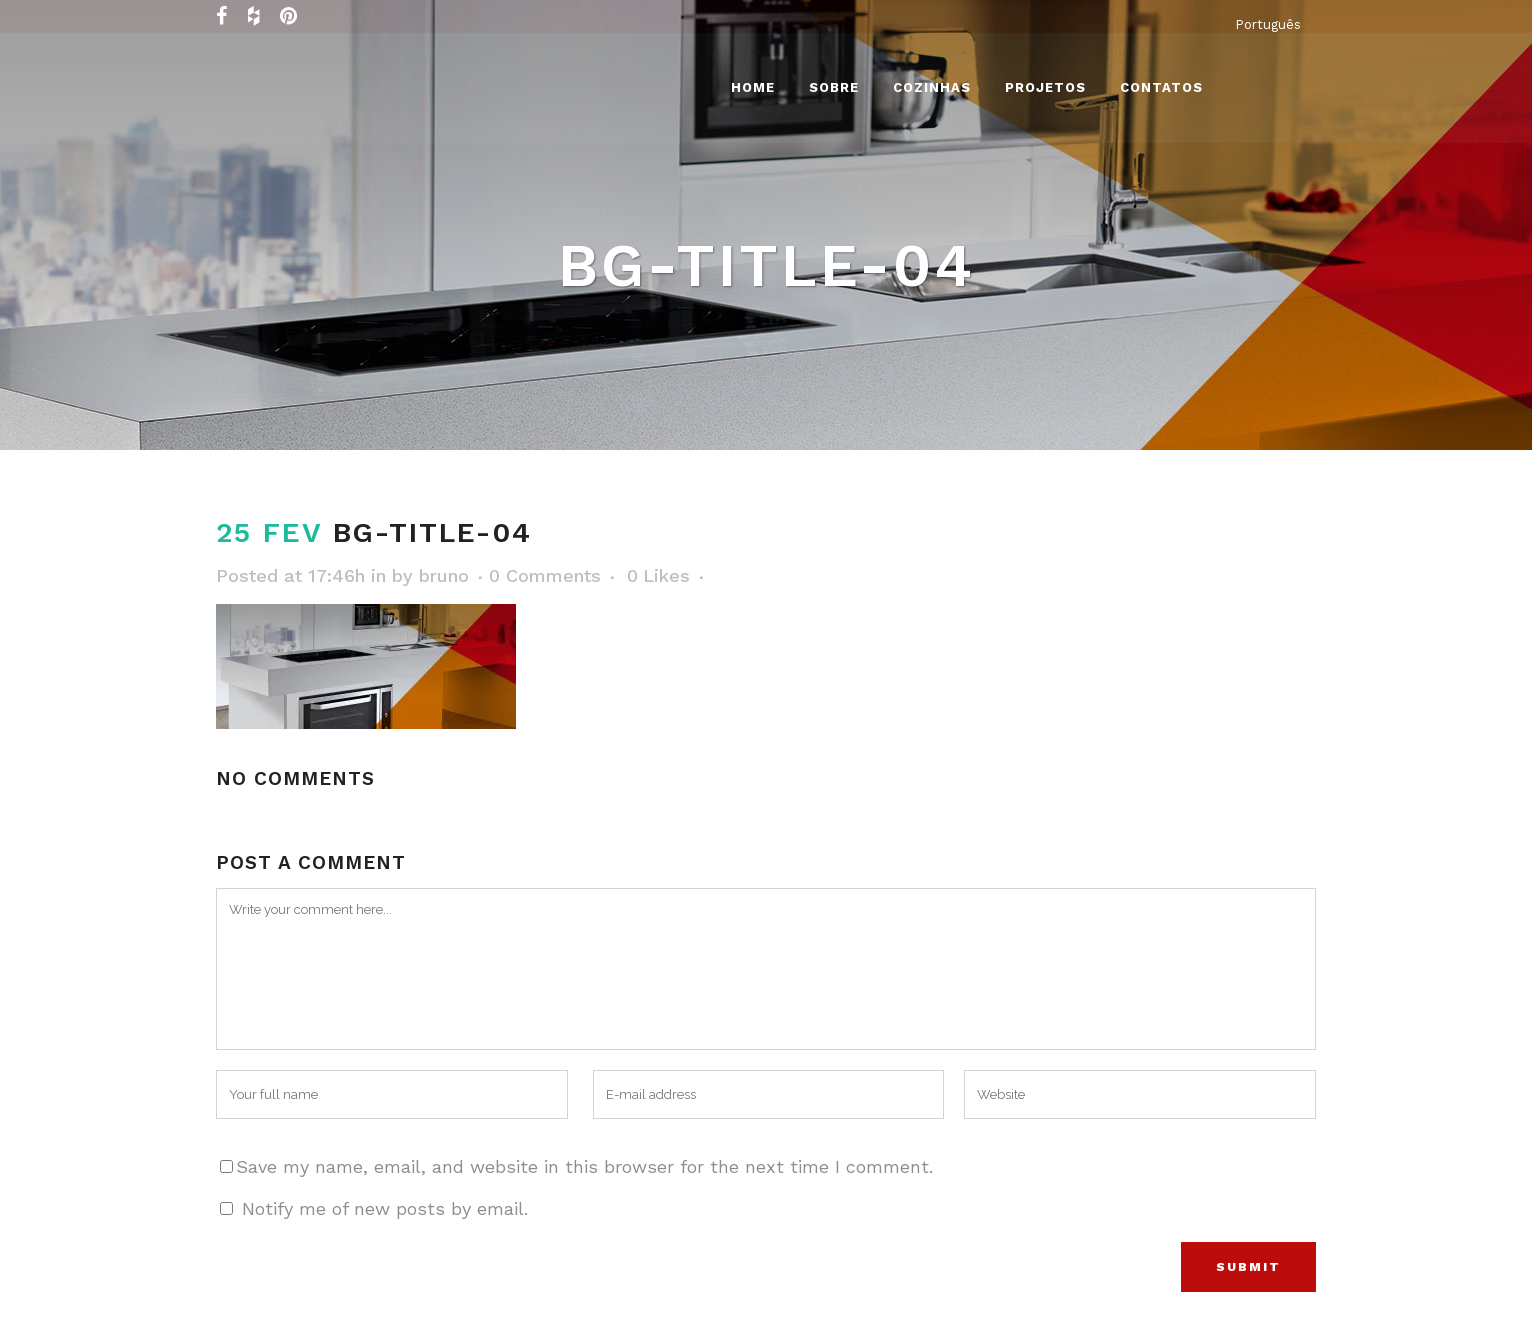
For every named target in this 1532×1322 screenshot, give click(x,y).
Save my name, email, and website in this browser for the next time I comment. (584, 1166)
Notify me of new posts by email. (385, 1208)
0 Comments (545, 575)
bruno (444, 575)
